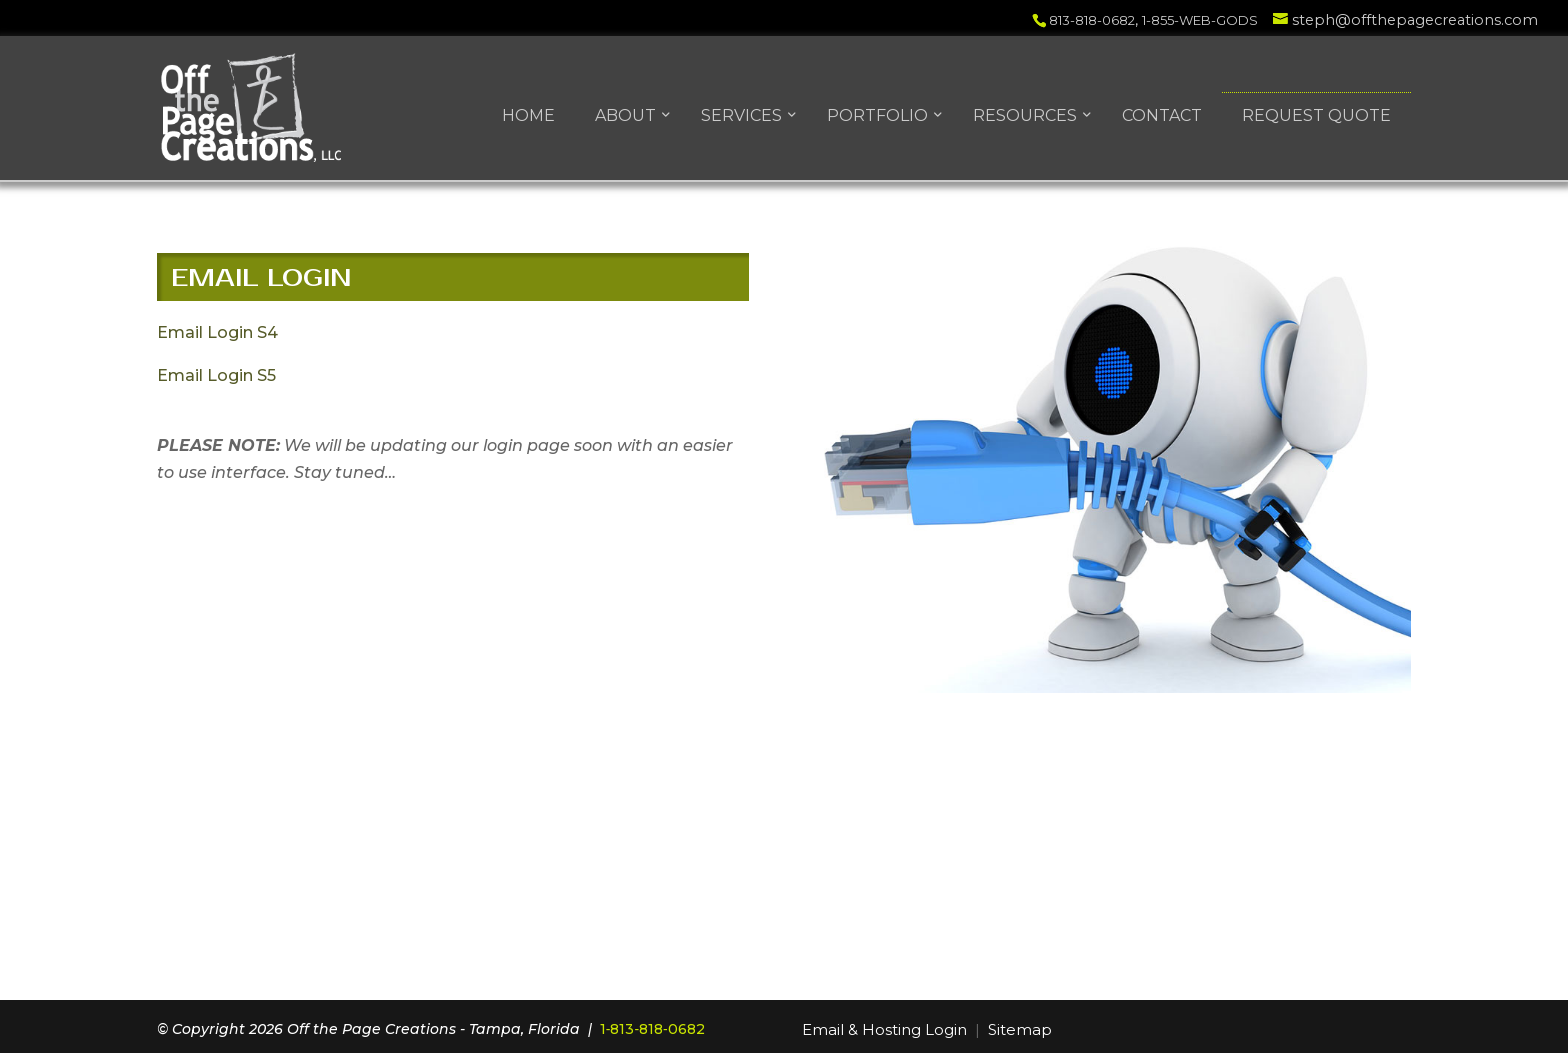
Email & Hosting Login (884, 1029)
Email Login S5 (216, 375)
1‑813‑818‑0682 (652, 1029)
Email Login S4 (217, 332)
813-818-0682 (1092, 20)
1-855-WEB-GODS (1200, 20)
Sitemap (1020, 1029)
